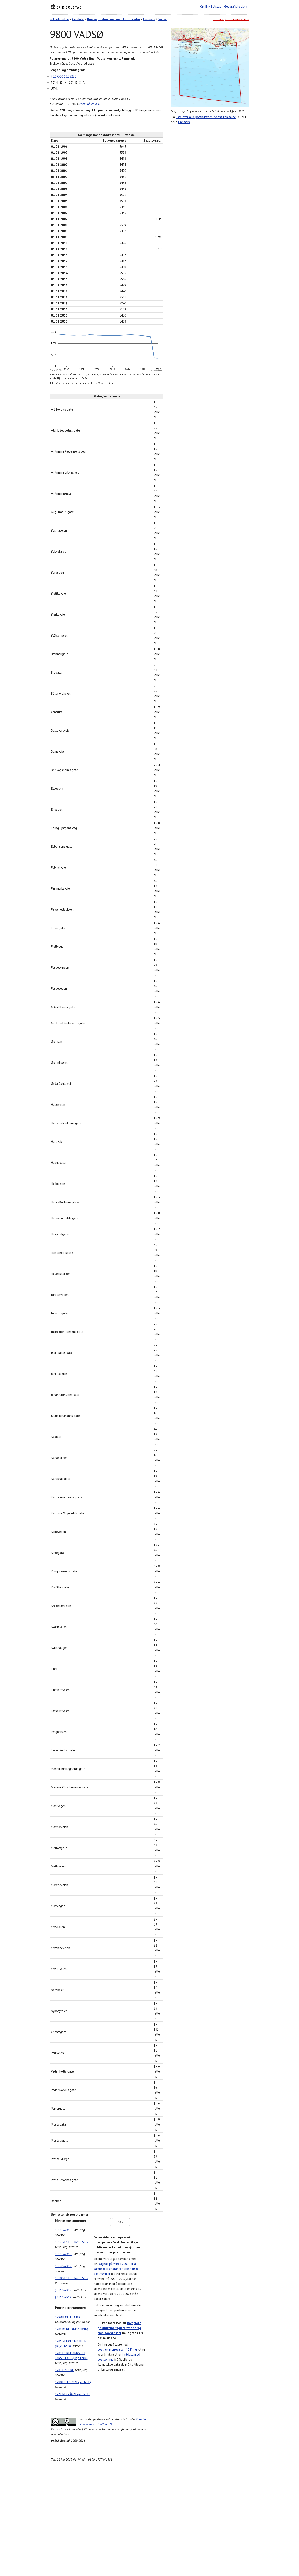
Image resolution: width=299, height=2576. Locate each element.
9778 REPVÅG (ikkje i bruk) (72, 2394)
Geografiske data (235, 7)
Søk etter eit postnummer (69, 2214)
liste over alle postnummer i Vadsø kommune (206, 117)
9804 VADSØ (63, 2266)
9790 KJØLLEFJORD (67, 2317)
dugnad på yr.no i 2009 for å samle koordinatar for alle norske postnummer (116, 2269)
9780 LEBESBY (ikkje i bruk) (73, 2382)
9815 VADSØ (63, 2297)
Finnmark (149, 19)
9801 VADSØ (63, 2230)
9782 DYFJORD (64, 2370)
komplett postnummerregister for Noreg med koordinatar (119, 2328)
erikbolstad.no (59, 19)
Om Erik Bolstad (210, 7)
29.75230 (70, 76)
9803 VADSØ (63, 2254)
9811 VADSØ (63, 2290)
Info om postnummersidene (231, 19)
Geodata (78, 19)
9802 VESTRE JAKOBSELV (71, 2242)
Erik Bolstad (69, 7)
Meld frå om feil (89, 104)
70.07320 (57, 76)
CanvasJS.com (156, 370)
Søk (120, 2222)
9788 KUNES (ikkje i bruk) (71, 2329)
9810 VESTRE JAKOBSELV (71, 2278)
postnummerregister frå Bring (117, 2349)
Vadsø (162, 19)
